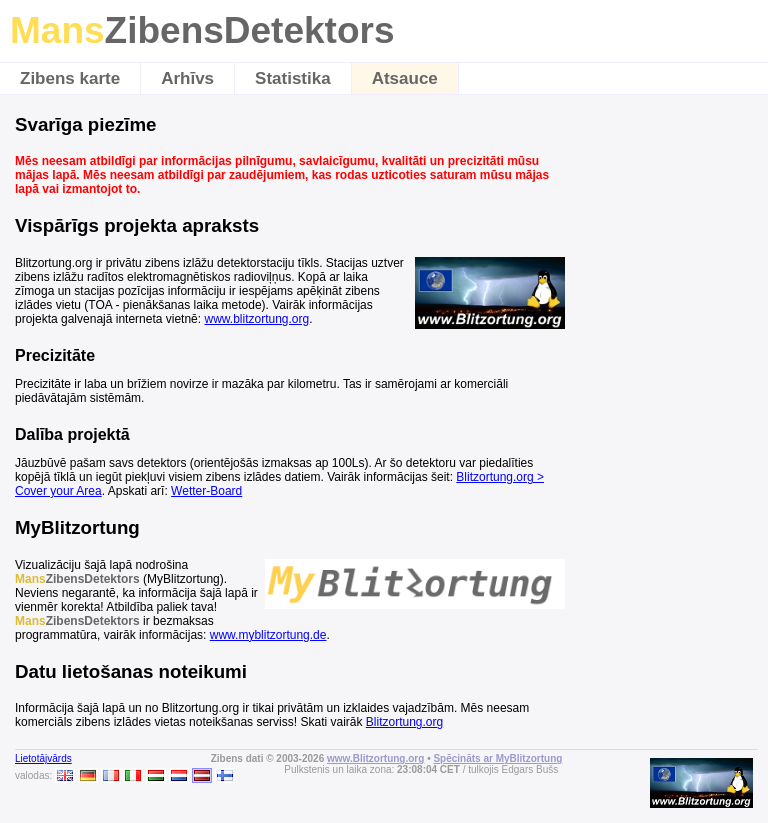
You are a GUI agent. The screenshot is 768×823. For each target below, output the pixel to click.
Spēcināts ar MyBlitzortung (497, 758)
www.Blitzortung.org (375, 758)
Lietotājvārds (43, 758)
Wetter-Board (206, 491)
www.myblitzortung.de (268, 635)
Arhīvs (187, 78)
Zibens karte (70, 78)
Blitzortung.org (404, 722)
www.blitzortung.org (256, 319)
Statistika (293, 78)
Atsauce (405, 78)
